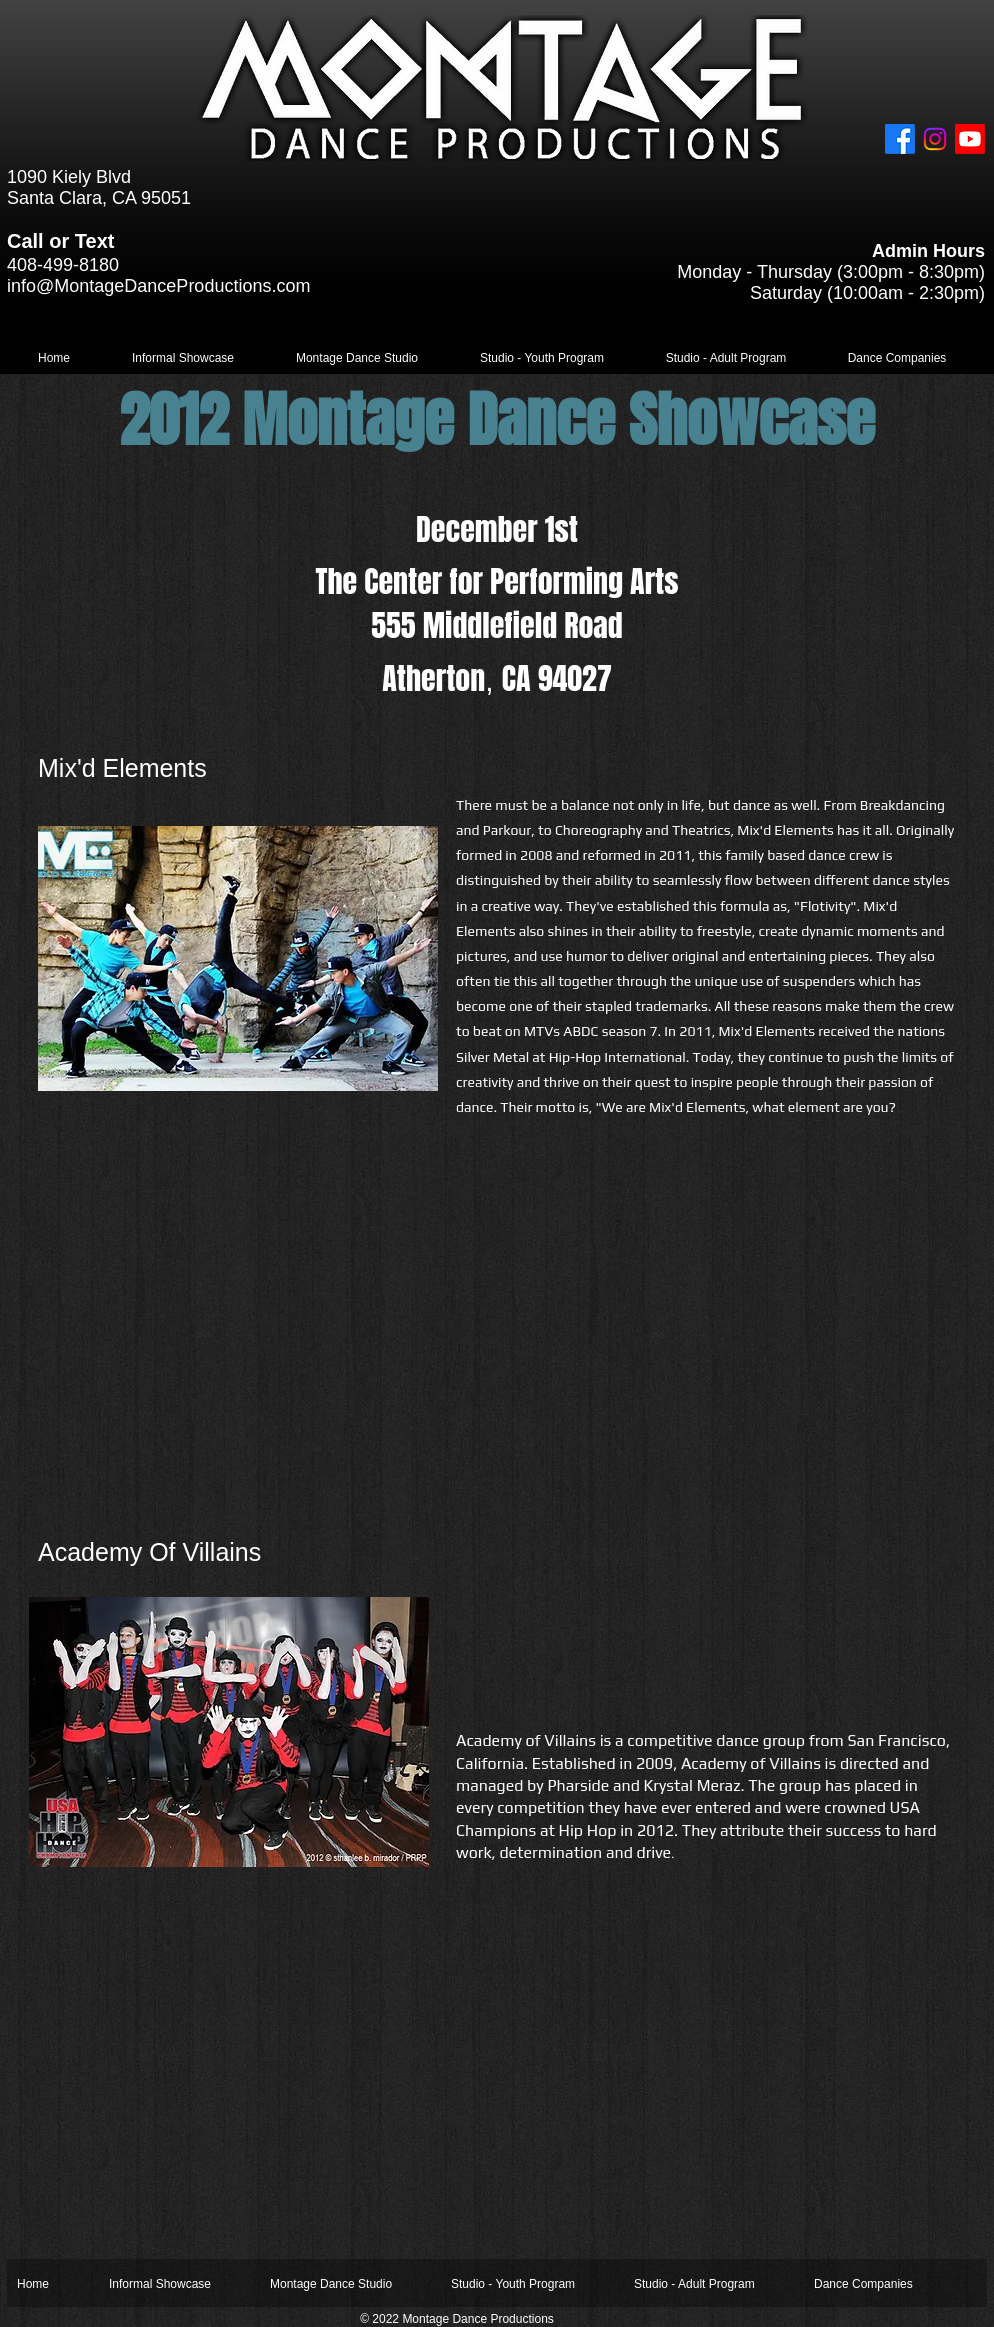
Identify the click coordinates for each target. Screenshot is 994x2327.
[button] (183, 358)
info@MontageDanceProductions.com (158, 286)
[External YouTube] (706, 1332)
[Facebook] (900, 139)
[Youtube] (970, 139)
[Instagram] (935, 139)
